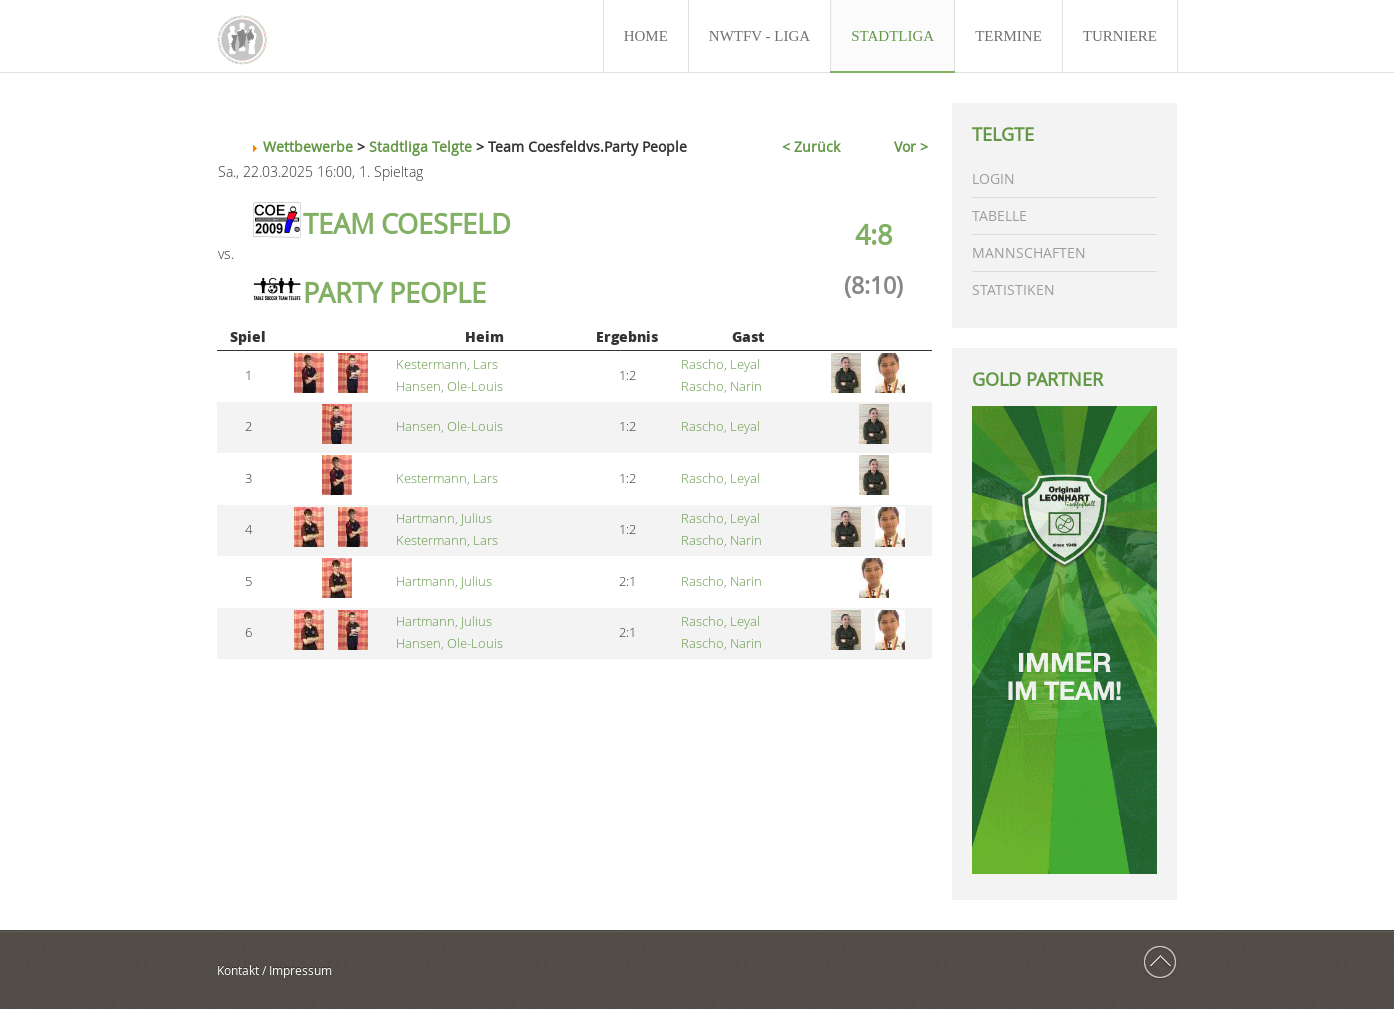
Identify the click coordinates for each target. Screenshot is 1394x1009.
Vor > (911, 146)
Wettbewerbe (308, 146)
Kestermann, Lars (447, 364)
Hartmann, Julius (444, 518)
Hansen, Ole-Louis (449, 386)
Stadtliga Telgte (420, 146)
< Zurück (811, 146)
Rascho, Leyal (720, 364)
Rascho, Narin (721, 386)
